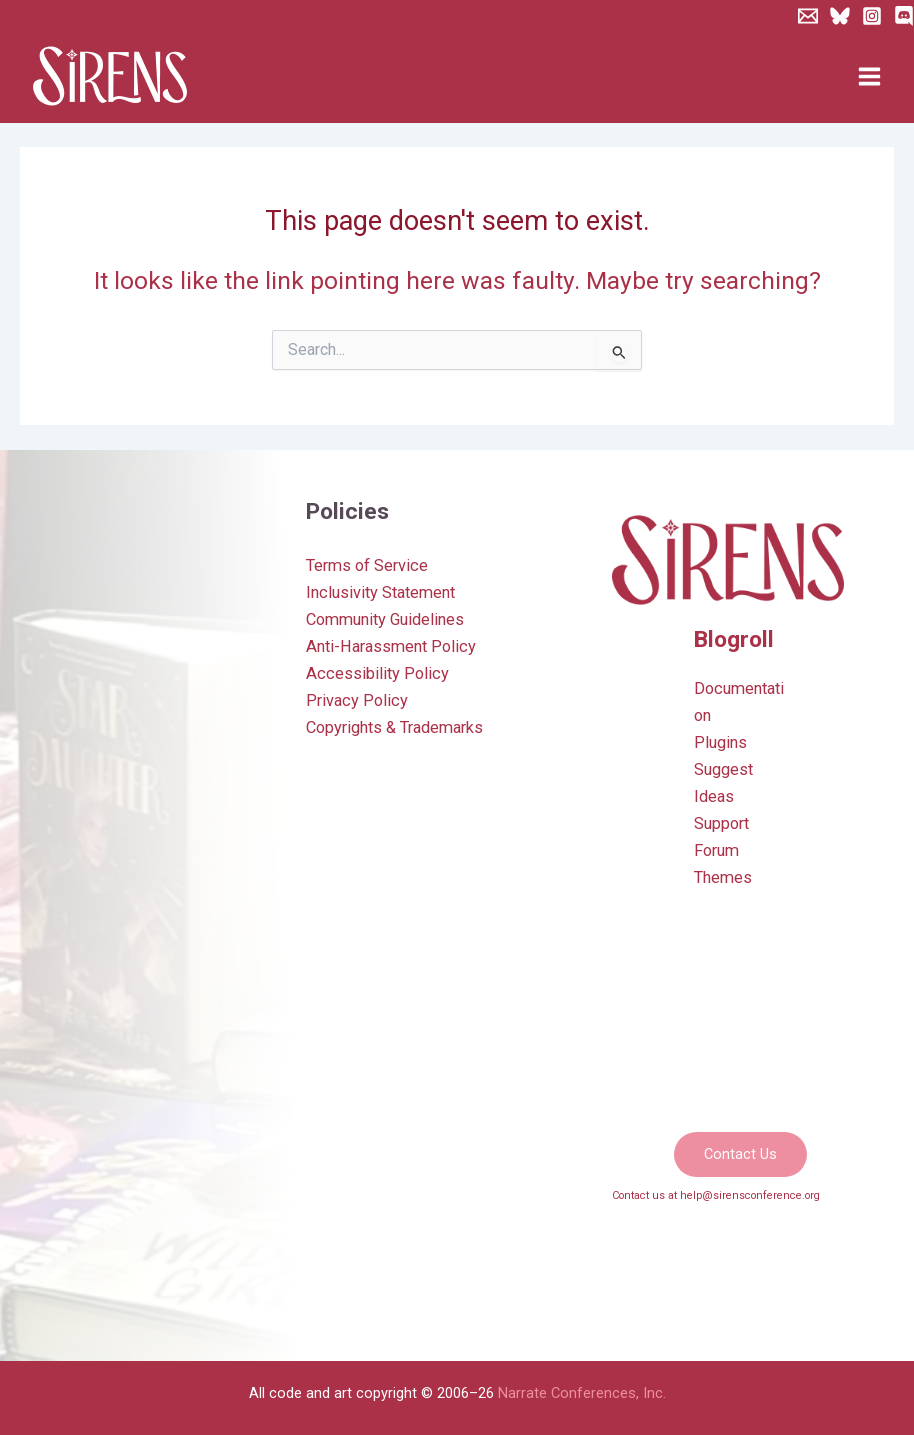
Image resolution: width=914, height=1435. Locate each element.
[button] (740, 1154)
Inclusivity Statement (380, 592)
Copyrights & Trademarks (394, 727)
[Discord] (904, 16)
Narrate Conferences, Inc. (582, 1393)
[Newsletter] (808, 16)
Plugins (720, 742)
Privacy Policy (357, 700)
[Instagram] (872, 16)
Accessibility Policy (377, 673)
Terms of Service (367, 565)
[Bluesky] (840, 16)
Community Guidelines (385, 619)
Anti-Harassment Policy (391, 646)
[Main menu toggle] (869, 77)
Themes (723, 877)
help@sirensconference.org (750, 1195)
